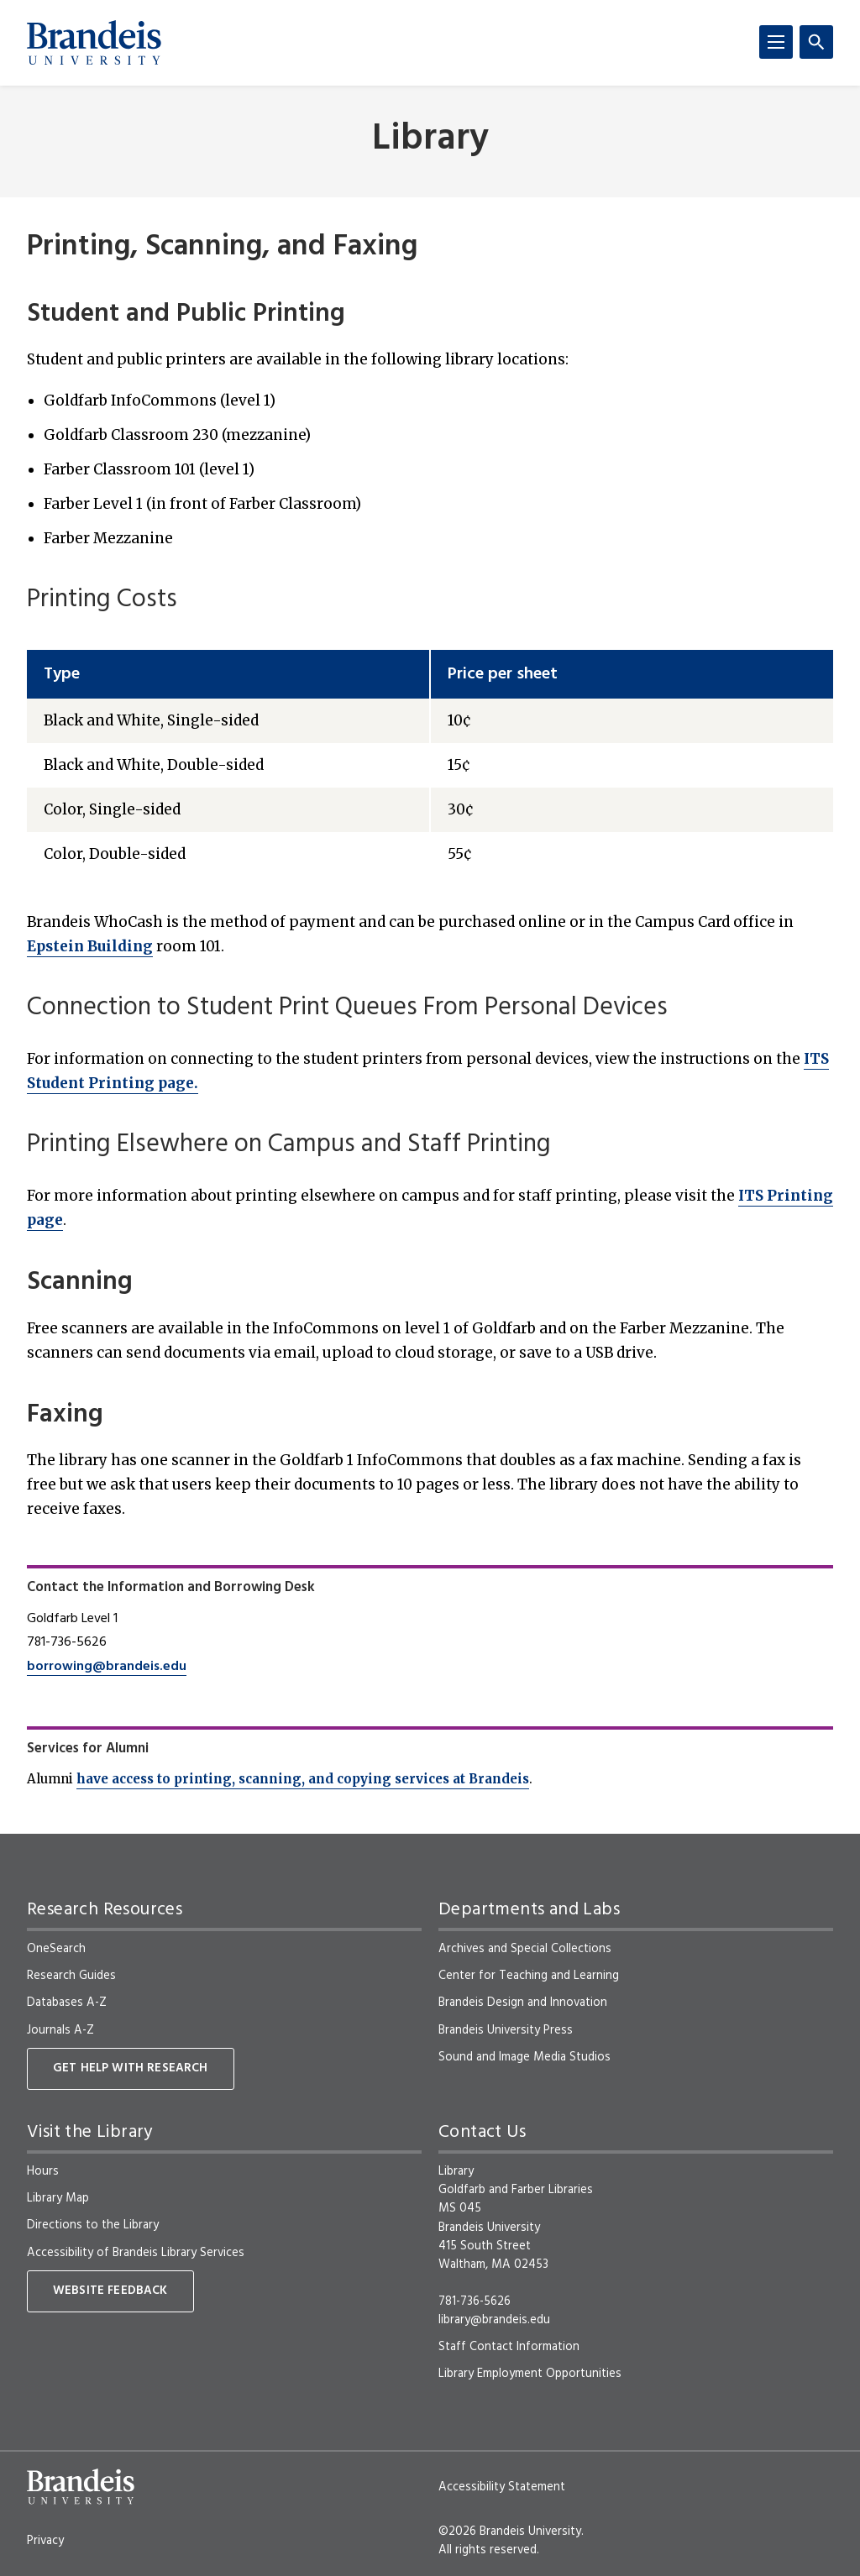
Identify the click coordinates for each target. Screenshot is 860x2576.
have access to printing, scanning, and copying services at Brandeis (302, 1779)
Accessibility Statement (501, 2487)
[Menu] (776, 42)
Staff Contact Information (508, 2347)
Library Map (58, 2198)
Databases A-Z (67, 2002)
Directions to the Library (93, 2225)
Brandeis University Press (505, 2030)
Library (430, 139)
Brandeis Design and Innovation (522, 2002)
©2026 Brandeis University (509, 2531)
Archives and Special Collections (524, 1949)
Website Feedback (110, 2291)
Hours (43, 2171)
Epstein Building (90, 946)
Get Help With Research (130, 2068)
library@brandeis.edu (494, 2320)
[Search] (816, 42)
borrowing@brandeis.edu (106, 1667)
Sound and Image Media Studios (524, 2057)
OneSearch (56, 1949)
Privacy (45, 2541)
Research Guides (71, 1976)
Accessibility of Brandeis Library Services (135, 2253)
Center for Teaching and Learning (528, 1976)
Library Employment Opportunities (529, 2374)
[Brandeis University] (94, 42)
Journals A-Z (60, 2030)
